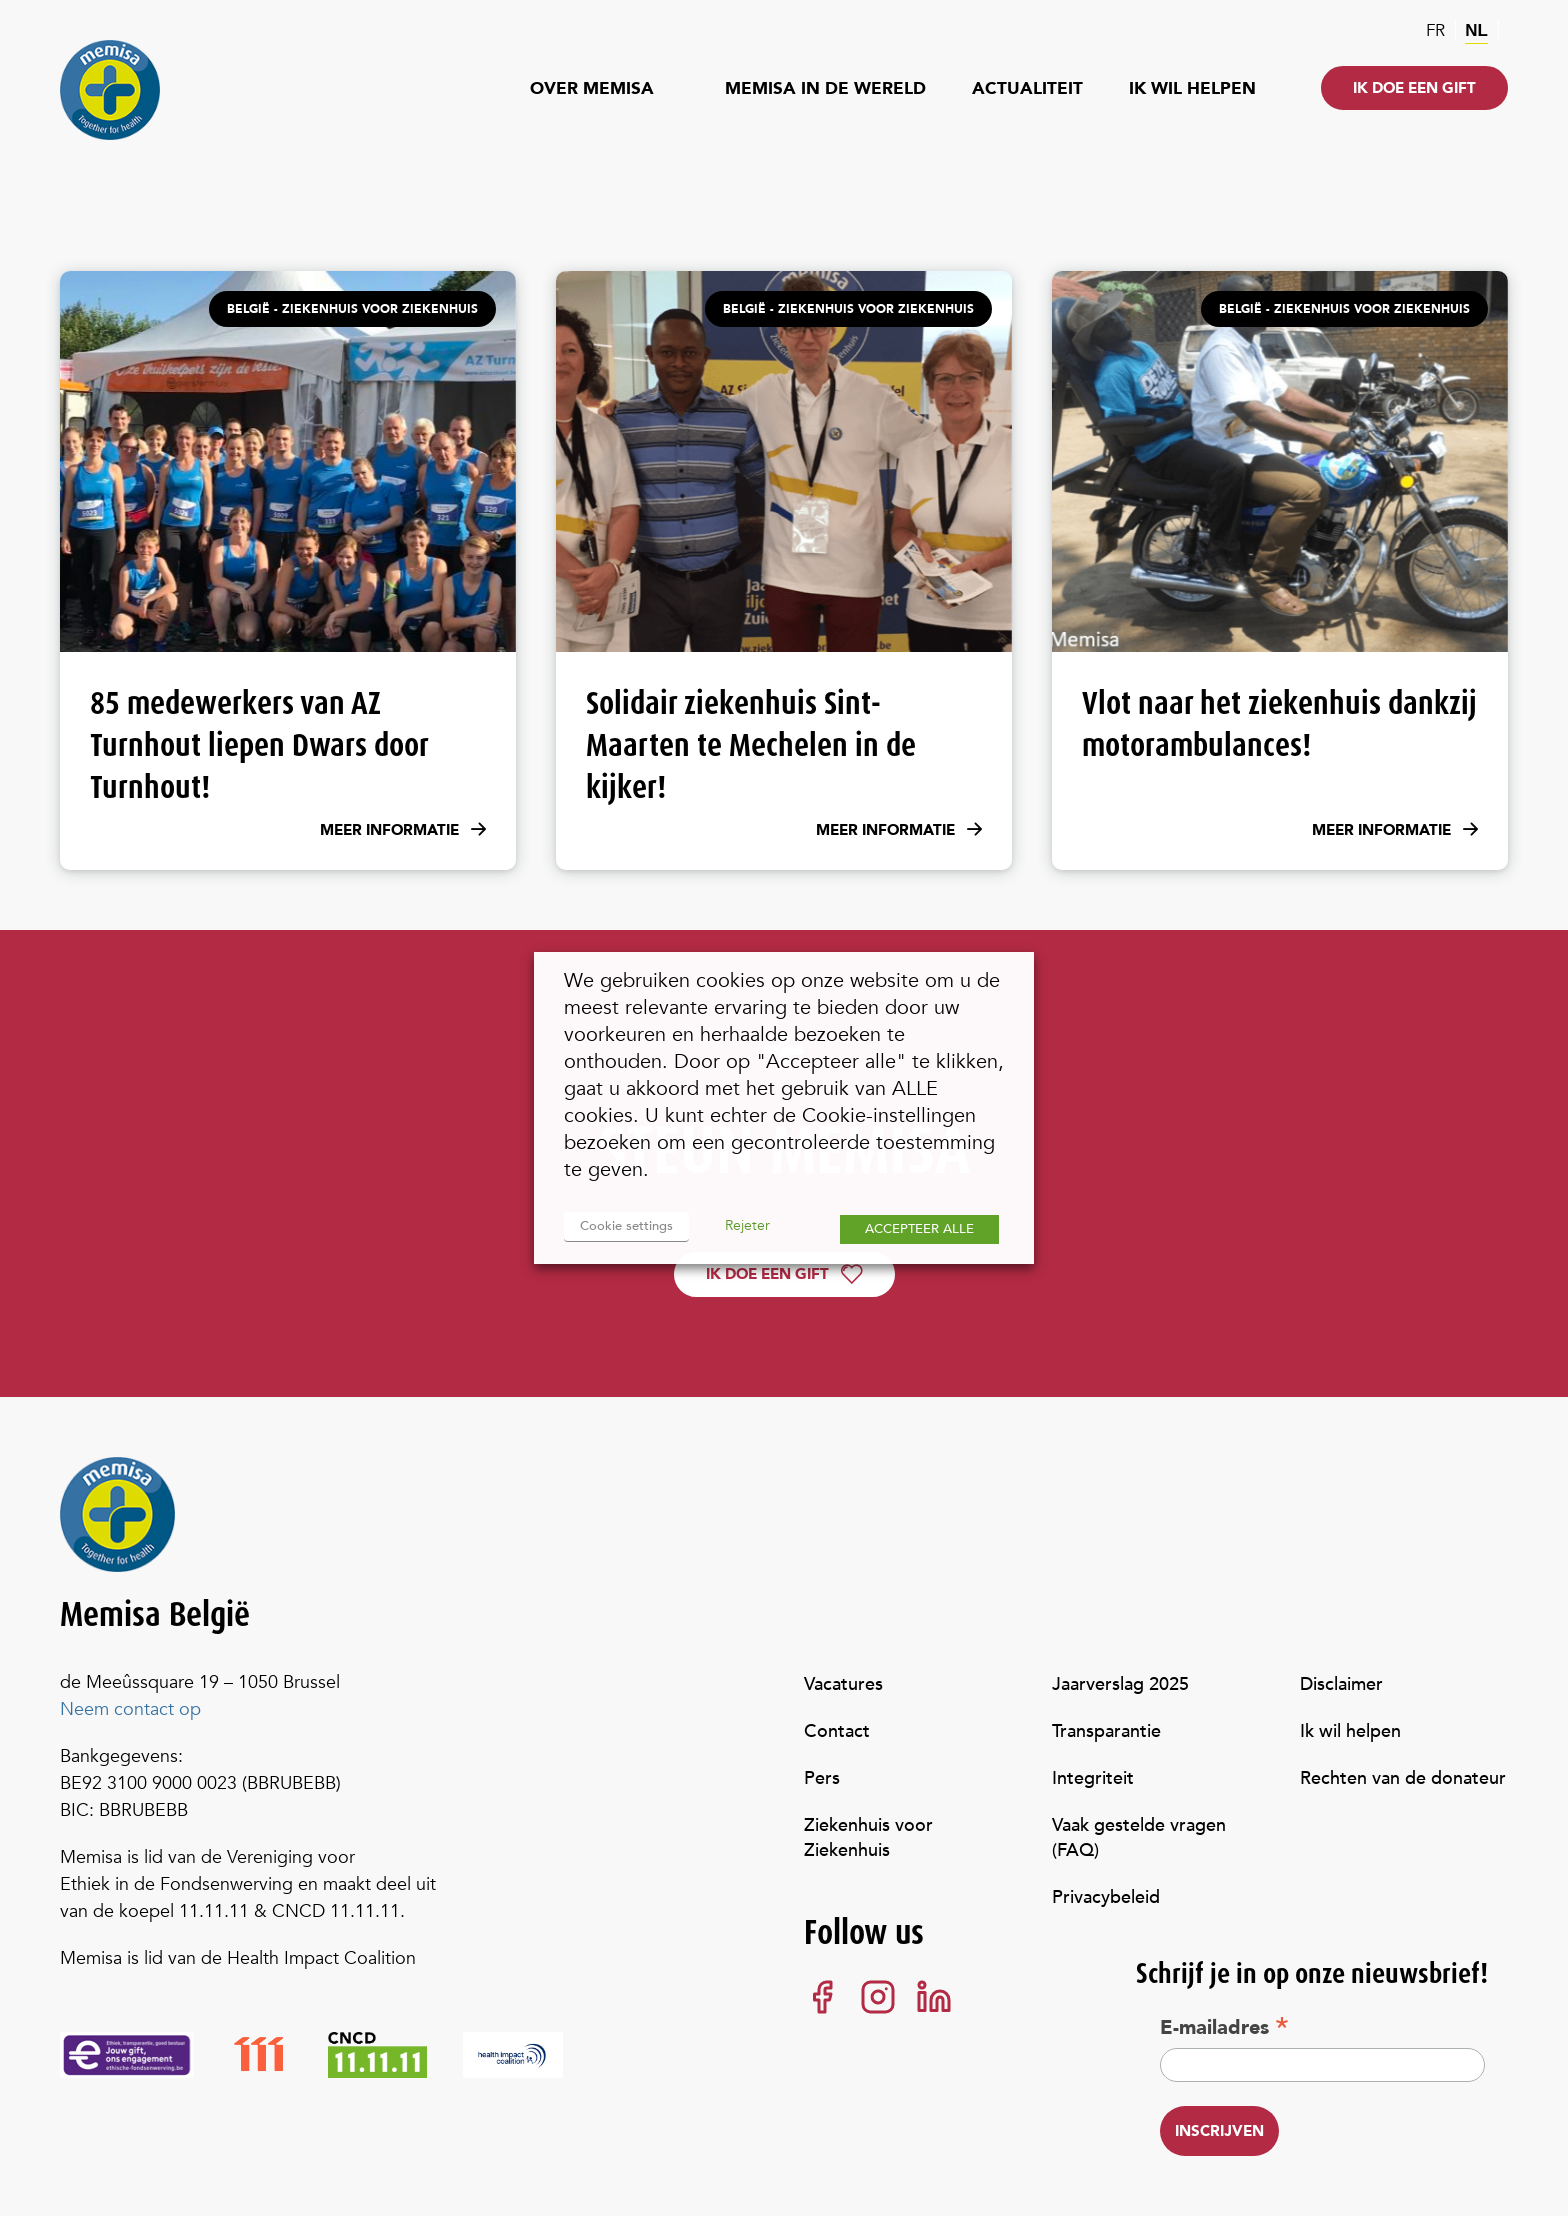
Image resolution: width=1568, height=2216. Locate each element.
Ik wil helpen (1192, 88)
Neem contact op (130, 1709)
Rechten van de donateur (1403, 1778)
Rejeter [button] (747, 1225)
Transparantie (1106, 1731)
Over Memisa (592, 88)
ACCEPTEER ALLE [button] (919, 1229)
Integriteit (1093, 1778)
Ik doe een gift (1414, 88)
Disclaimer (1341, 1684)
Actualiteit (1027, 88)
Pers (822, 1778)
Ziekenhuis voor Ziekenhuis (868, 1838)
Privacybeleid (1106, 1897)
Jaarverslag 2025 (1120, 1684)
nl (1476, 30)
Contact (837, 1731)
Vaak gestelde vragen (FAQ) (1139, 1838)
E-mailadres (1224, 2027)
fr (1435, 30)
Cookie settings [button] (626, 1226)
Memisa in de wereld (825, 88)
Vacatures (843, 1684)
